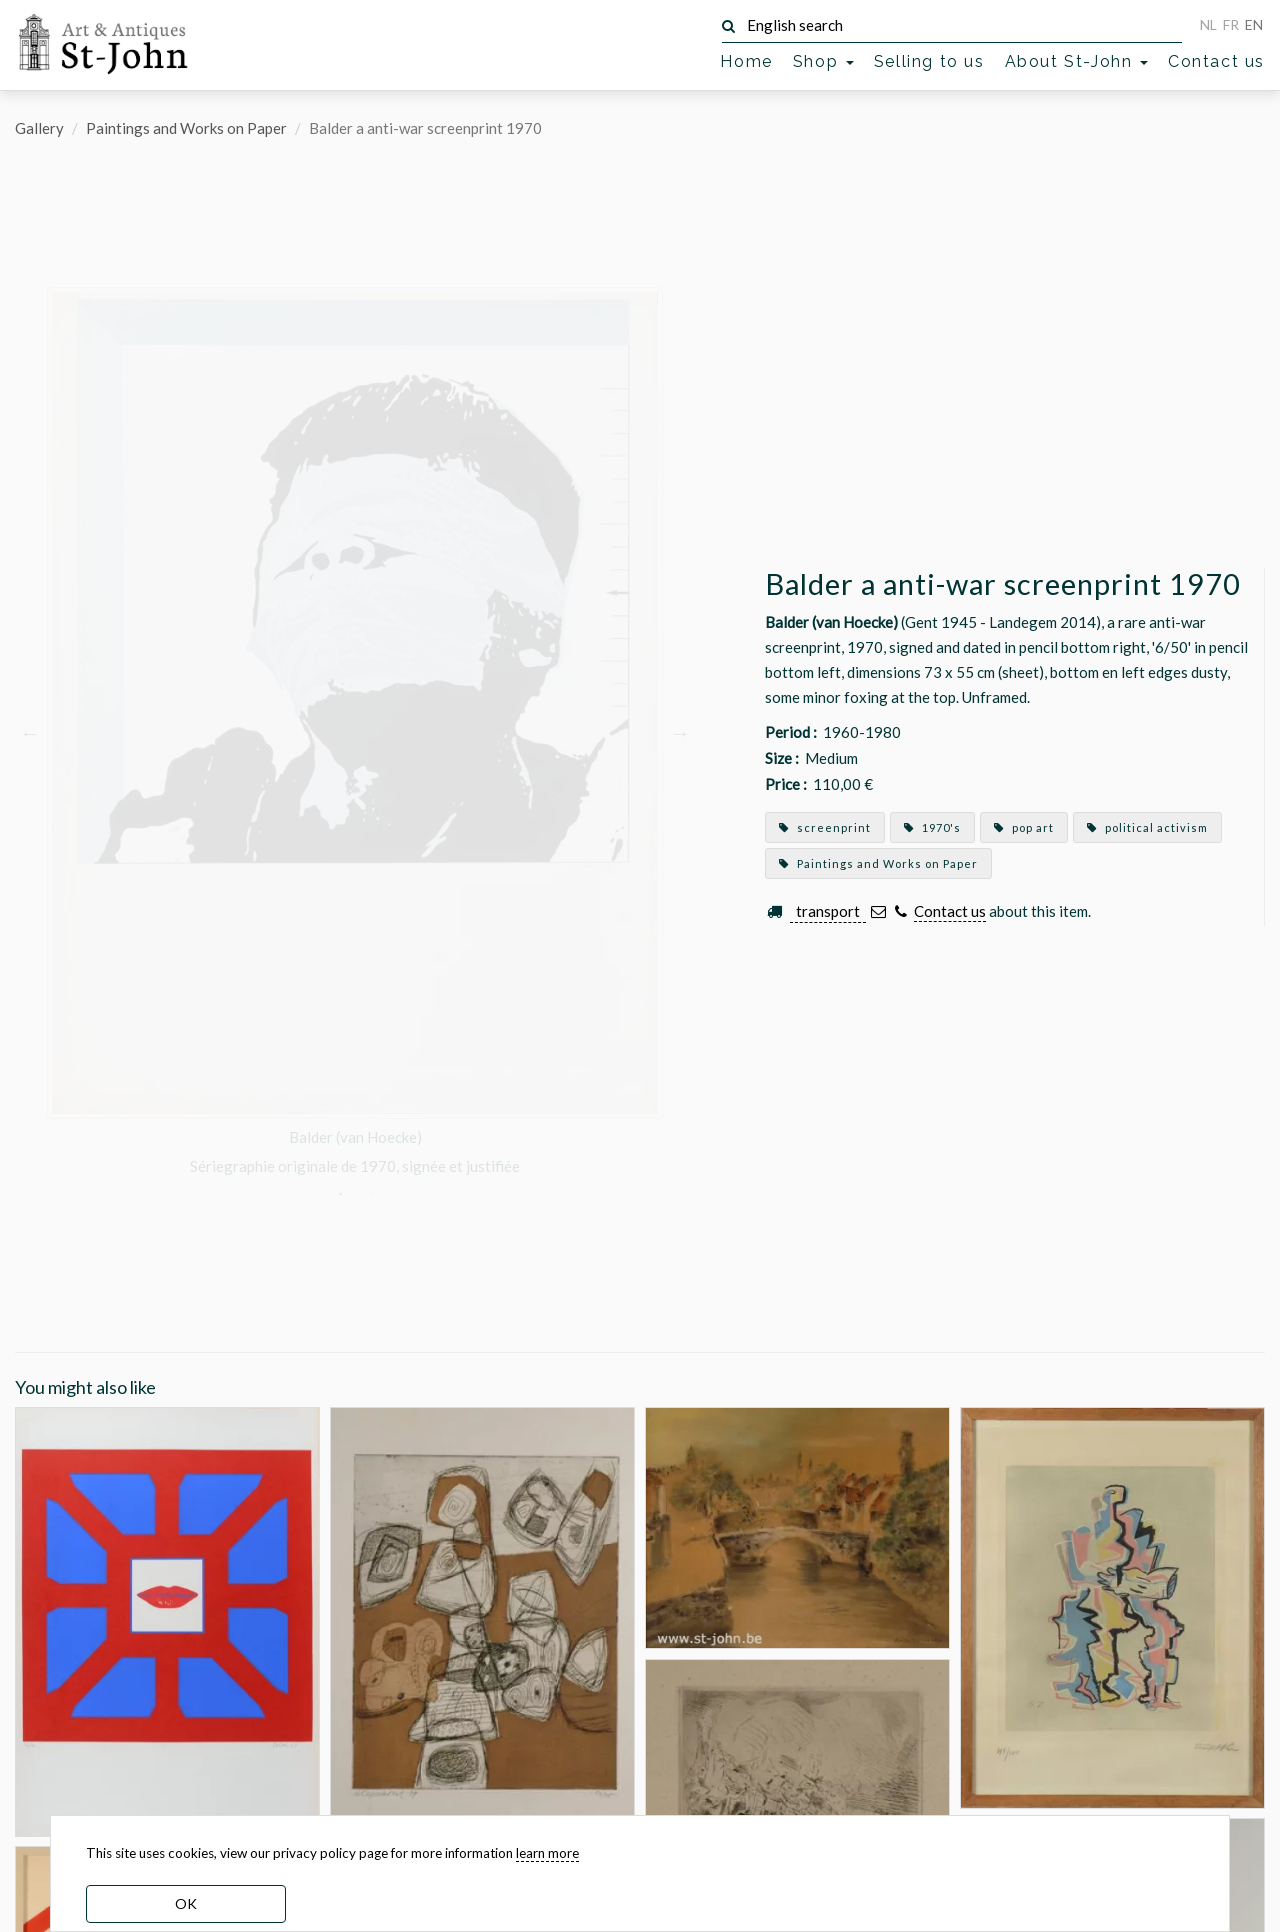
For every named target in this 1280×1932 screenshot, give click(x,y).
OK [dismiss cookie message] (186, 1903)
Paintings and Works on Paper (186, 128)
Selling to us (929, 61)
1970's (932, 827)
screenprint (825, 827)
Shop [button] (823, 61)
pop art (1024, 827)
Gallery (39, 128)
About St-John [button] (1076, 61)
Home (746, 61)
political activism (1147, 827)
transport (828, 911)
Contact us (1216, 61)
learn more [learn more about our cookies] (547, 1853)
